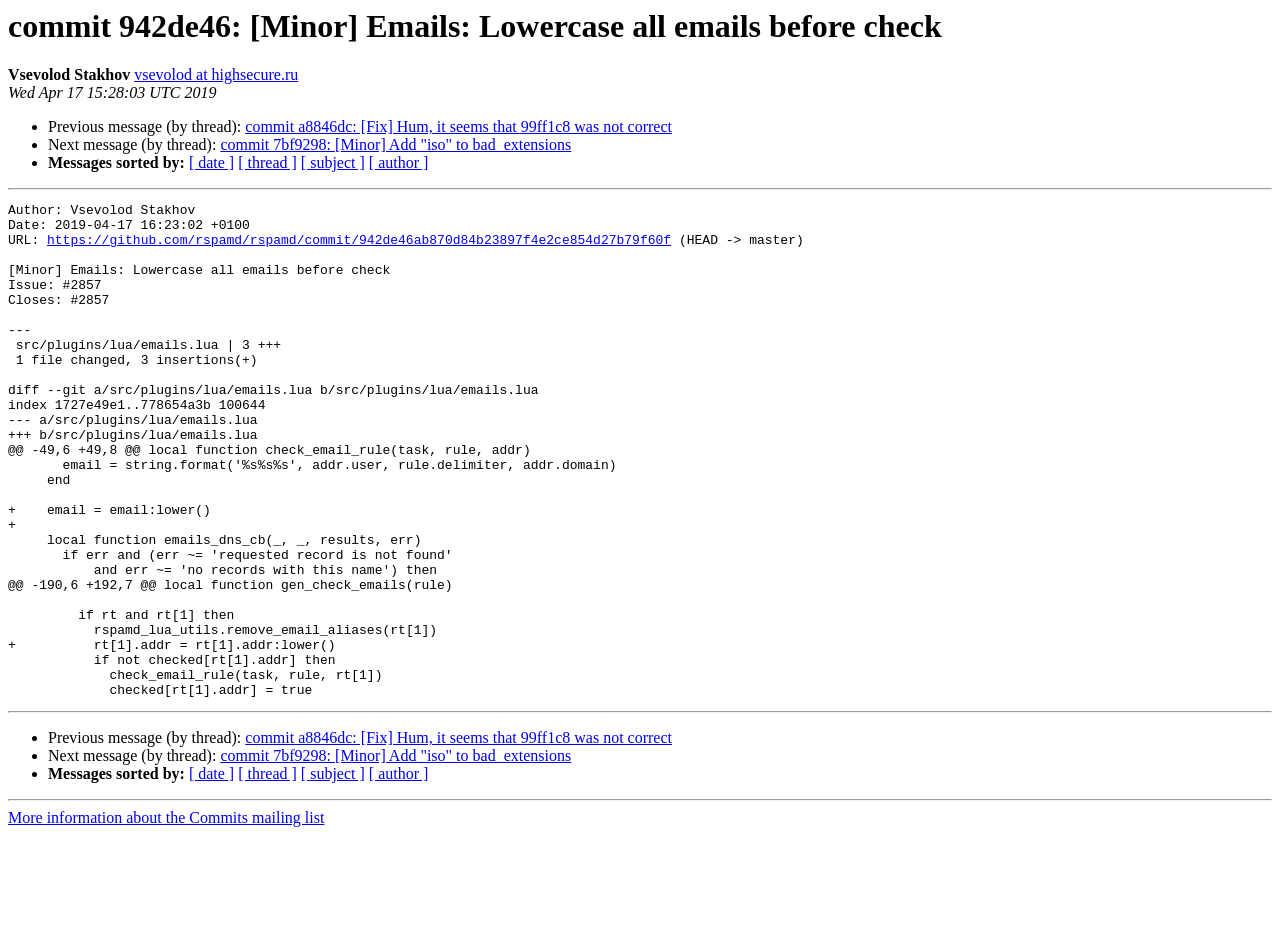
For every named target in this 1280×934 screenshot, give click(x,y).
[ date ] (211, 162)
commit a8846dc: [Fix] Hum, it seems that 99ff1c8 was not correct (458, 126)
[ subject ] (333, 162)
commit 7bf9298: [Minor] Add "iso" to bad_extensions (395, 144)
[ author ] (399, 162)
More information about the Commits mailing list (166, 916)
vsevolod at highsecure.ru (216, 74)
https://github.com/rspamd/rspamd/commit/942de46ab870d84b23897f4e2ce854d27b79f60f (359, 248)
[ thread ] (267, 162)
